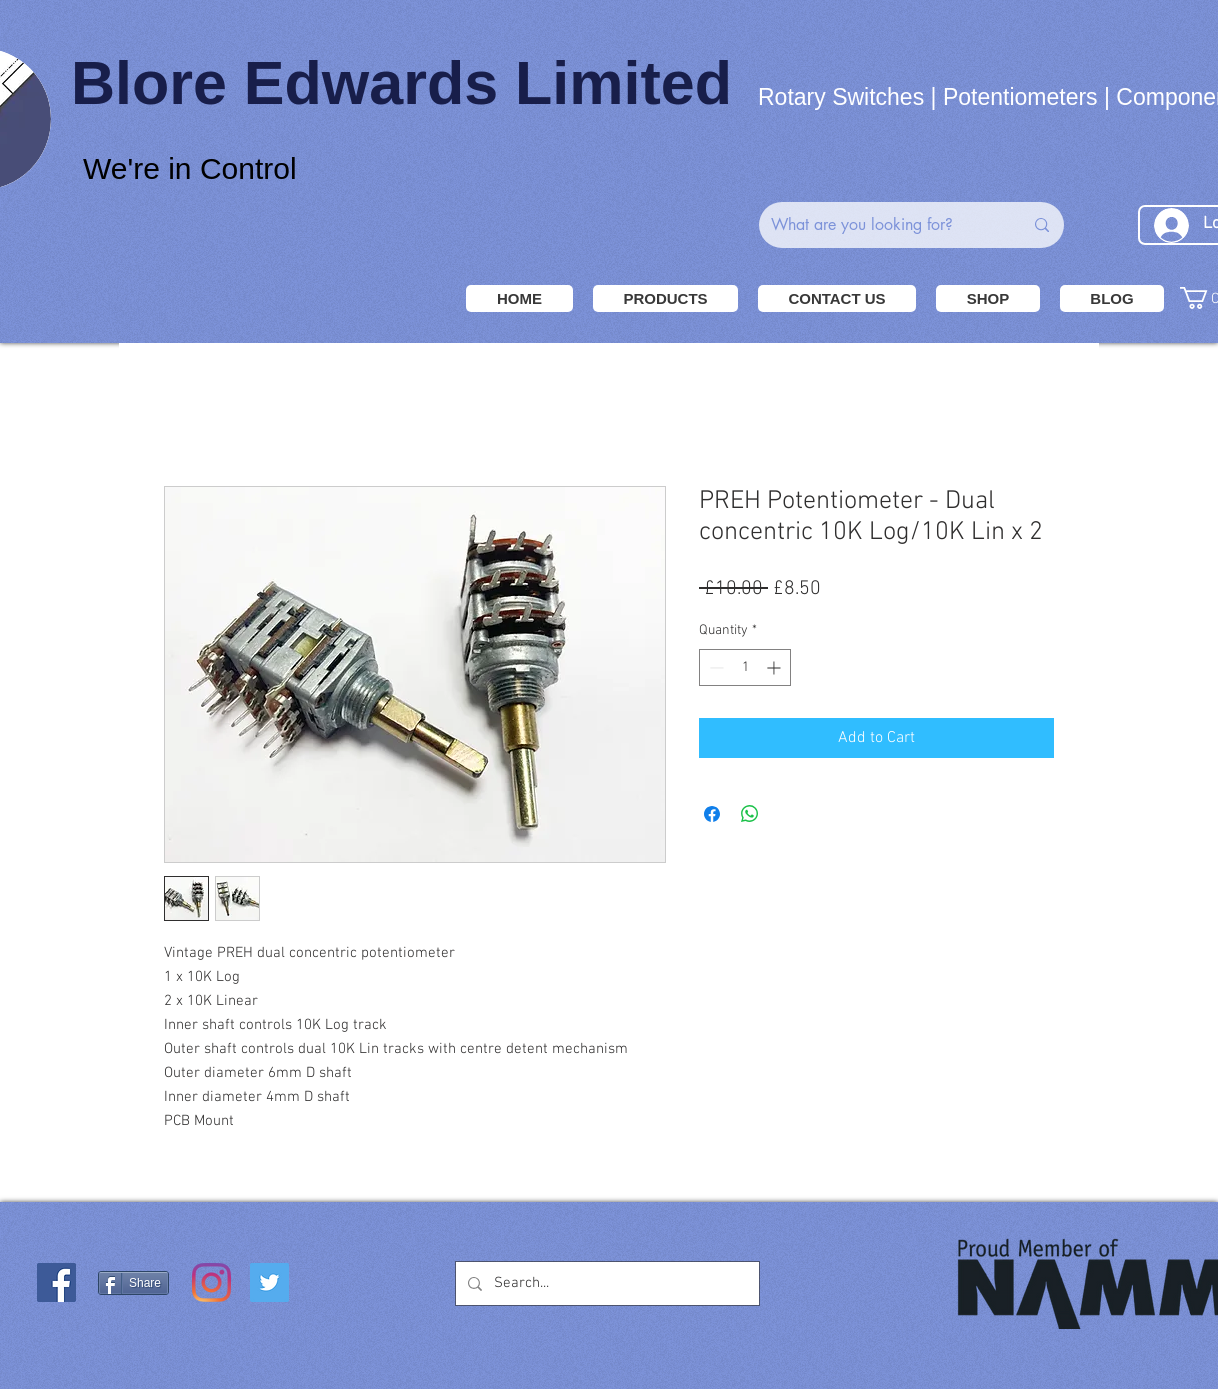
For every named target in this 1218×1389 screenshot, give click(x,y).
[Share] (133, 1283)
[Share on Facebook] (712, 814)
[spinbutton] (745, 667)
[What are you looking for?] (882, 225)
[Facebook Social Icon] (56, 1282)
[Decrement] (714, 667)
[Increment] (775, 667)
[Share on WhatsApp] (750, 814)
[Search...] (605, 1283)
